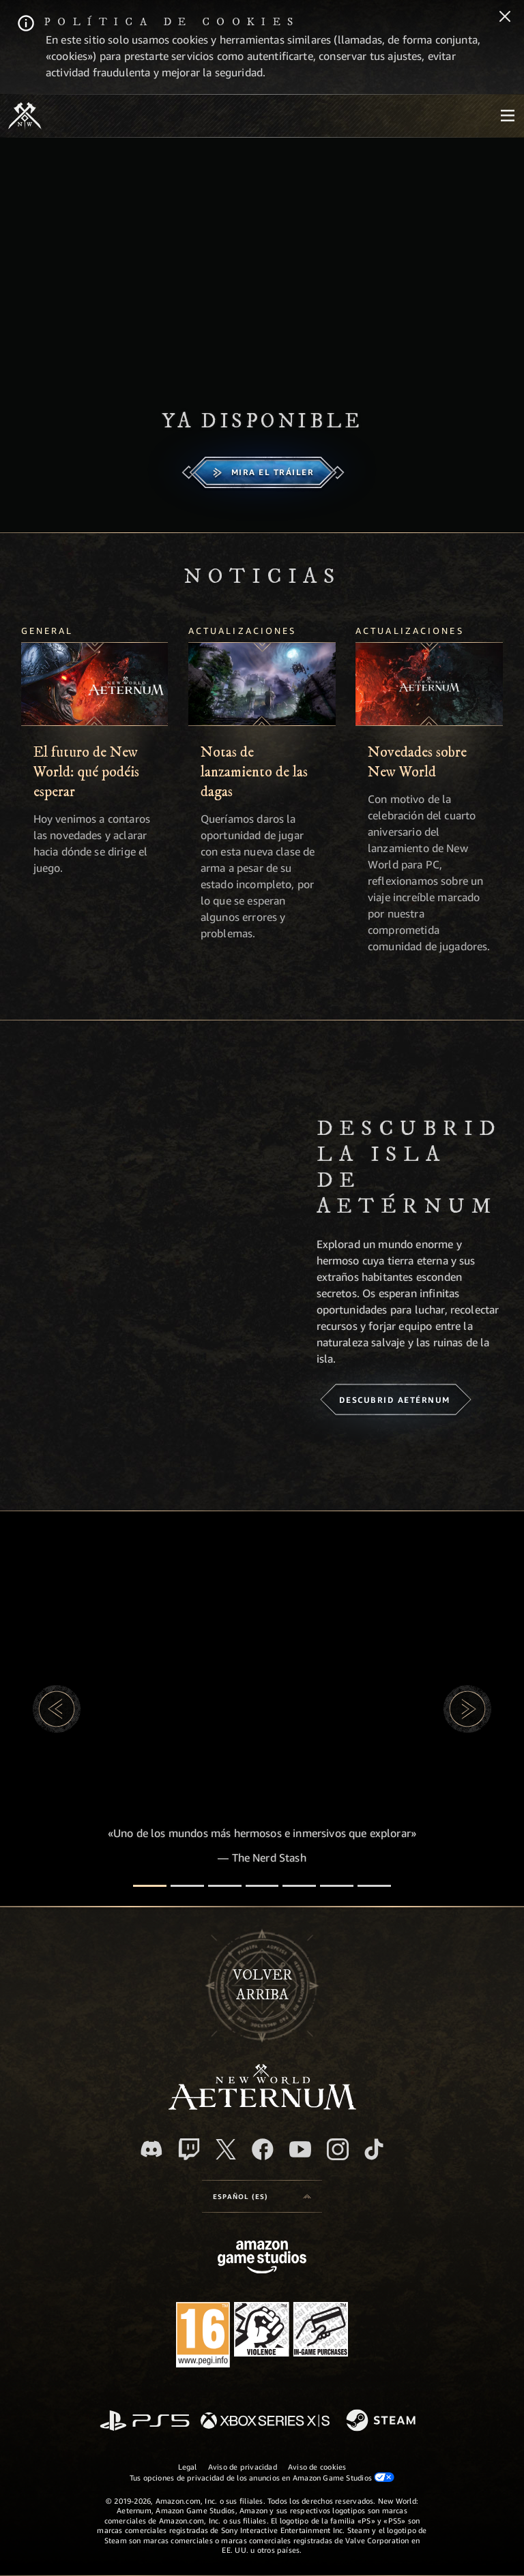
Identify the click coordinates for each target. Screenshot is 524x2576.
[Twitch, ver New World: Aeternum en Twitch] (189, 2149)
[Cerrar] (504, 18)
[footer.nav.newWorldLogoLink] (262, 2106)
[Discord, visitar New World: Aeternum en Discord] (151, 2148)
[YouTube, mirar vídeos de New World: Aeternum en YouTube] (300, 2149)
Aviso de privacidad (242, 2466)
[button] (57, 1709)
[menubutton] (507, 116)
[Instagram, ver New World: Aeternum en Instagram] (338, 2149)
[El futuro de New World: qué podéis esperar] (95, 684)
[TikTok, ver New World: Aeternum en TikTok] (373, 2149)
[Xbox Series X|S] (265, 2421)
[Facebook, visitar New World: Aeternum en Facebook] (263, 2149)
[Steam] (382, 2421)
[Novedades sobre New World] (429, 684)
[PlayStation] (144, 2422)
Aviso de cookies (317, 2466)
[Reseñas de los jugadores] (336, 1886)
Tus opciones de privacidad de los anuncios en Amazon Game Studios (262, 2477)
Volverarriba (262, 1985)
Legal (187, 2466)
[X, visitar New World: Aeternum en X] (226, 2149)
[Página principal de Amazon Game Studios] (262, 2259)
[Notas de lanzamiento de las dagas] (262, 684)
